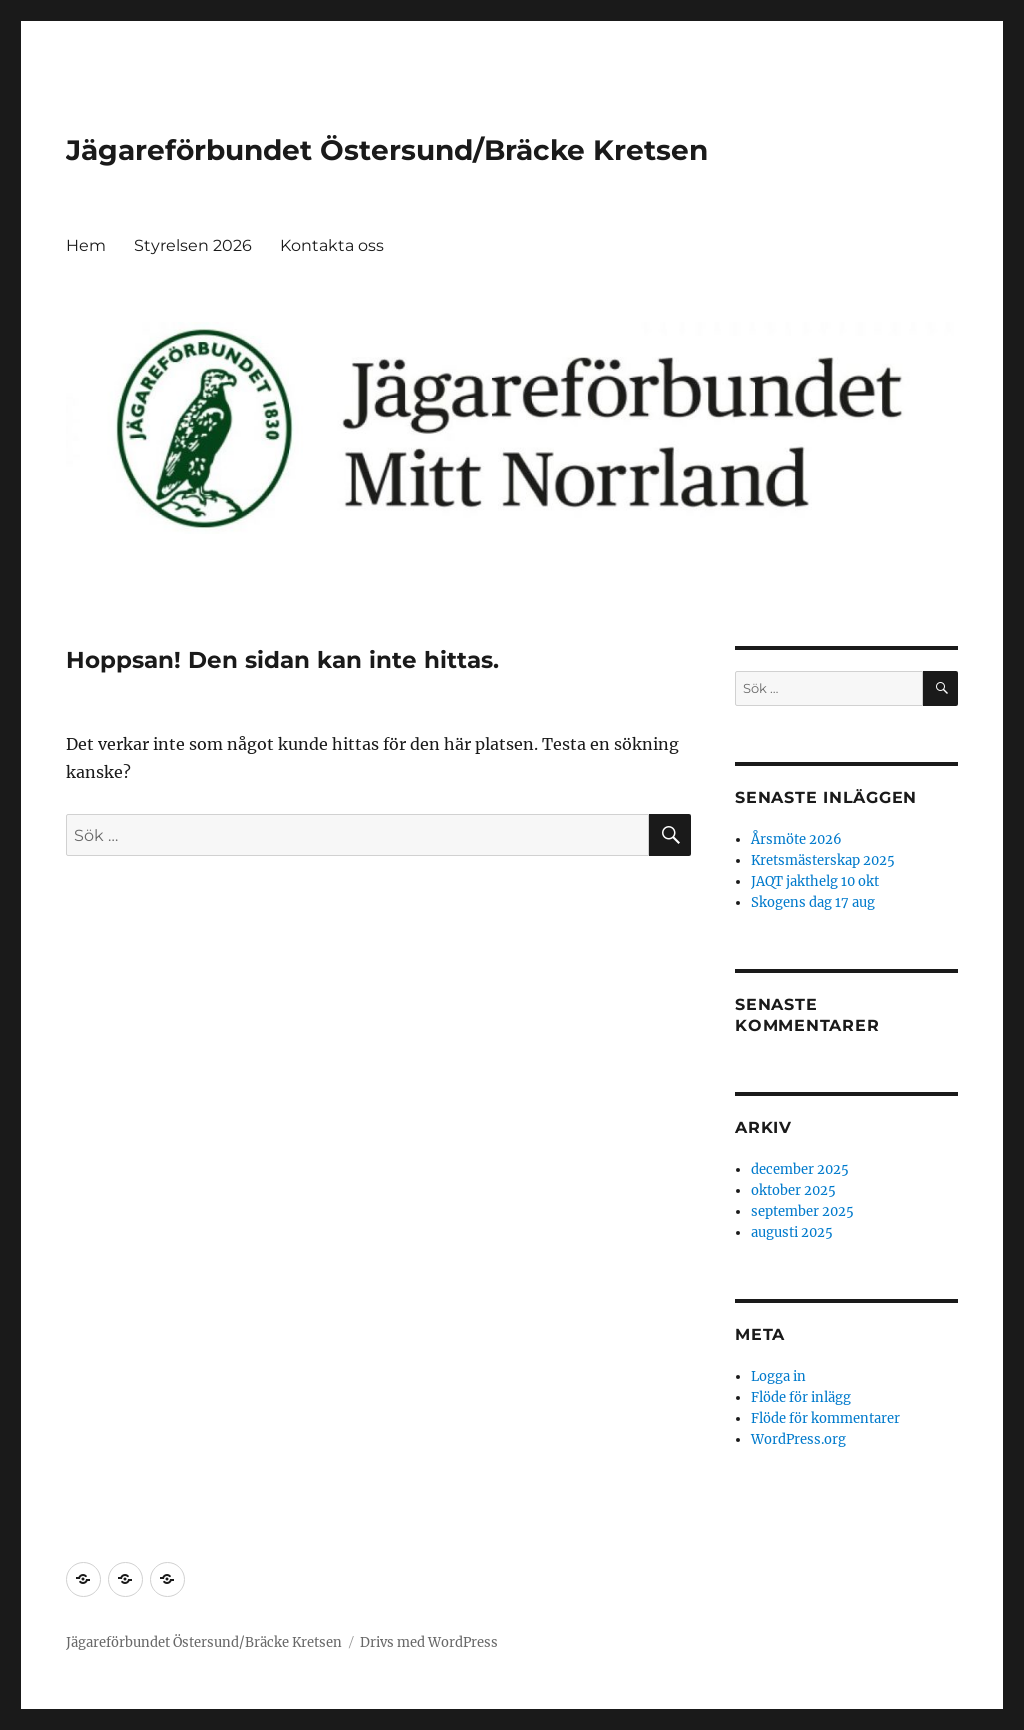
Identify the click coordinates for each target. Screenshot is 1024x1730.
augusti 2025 (792, 1232)
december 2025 (800, 1169)
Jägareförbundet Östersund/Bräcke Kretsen (387, 150)
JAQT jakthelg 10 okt (815, 881)
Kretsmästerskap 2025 (823, 860)
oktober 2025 (793, 1190)
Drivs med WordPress (429, 1642)
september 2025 (802, 1211)
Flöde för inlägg (801, 1397)
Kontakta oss (332, 245)
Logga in (778, 1376)
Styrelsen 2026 (193, 245)
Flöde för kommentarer (825, 1418)
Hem (86, 245)
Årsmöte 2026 (796, 839)
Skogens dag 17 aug (813, 902)
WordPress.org (798, 1439)
